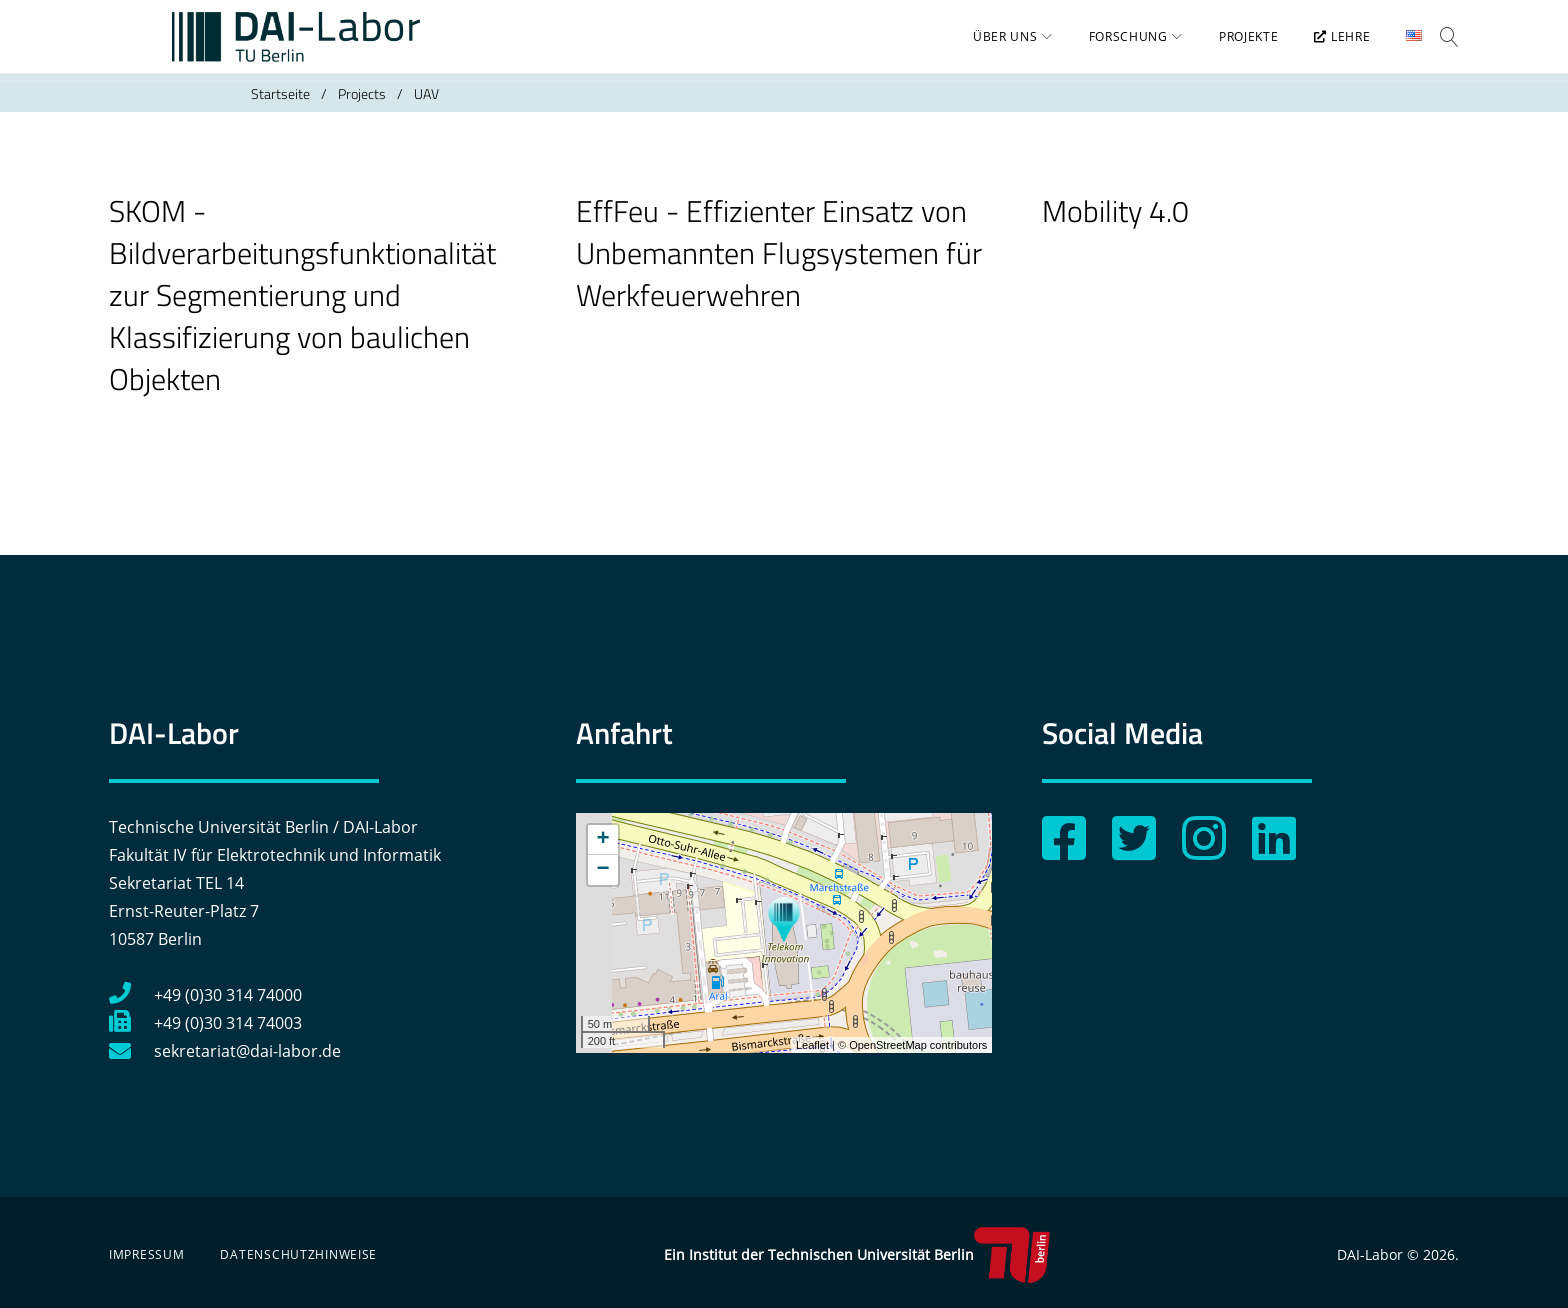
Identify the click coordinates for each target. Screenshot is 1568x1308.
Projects (362, 109)
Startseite (280, 109)
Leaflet (812, 1045)
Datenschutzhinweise (298, 1254)
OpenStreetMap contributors (918, 1045)
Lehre (1330, 45)
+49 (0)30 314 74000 (205, 995)
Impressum (146, 1254)
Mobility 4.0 (1115, 227)
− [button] (603, 870)
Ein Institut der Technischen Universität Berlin (856, 1255)
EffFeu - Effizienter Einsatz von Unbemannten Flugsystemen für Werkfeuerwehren (779, 269)
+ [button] (603, 840)
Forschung (1115, 45)
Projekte (1236, 45)
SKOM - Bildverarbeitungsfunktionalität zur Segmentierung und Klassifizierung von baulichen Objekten (302, 311)
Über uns (993, 45)
